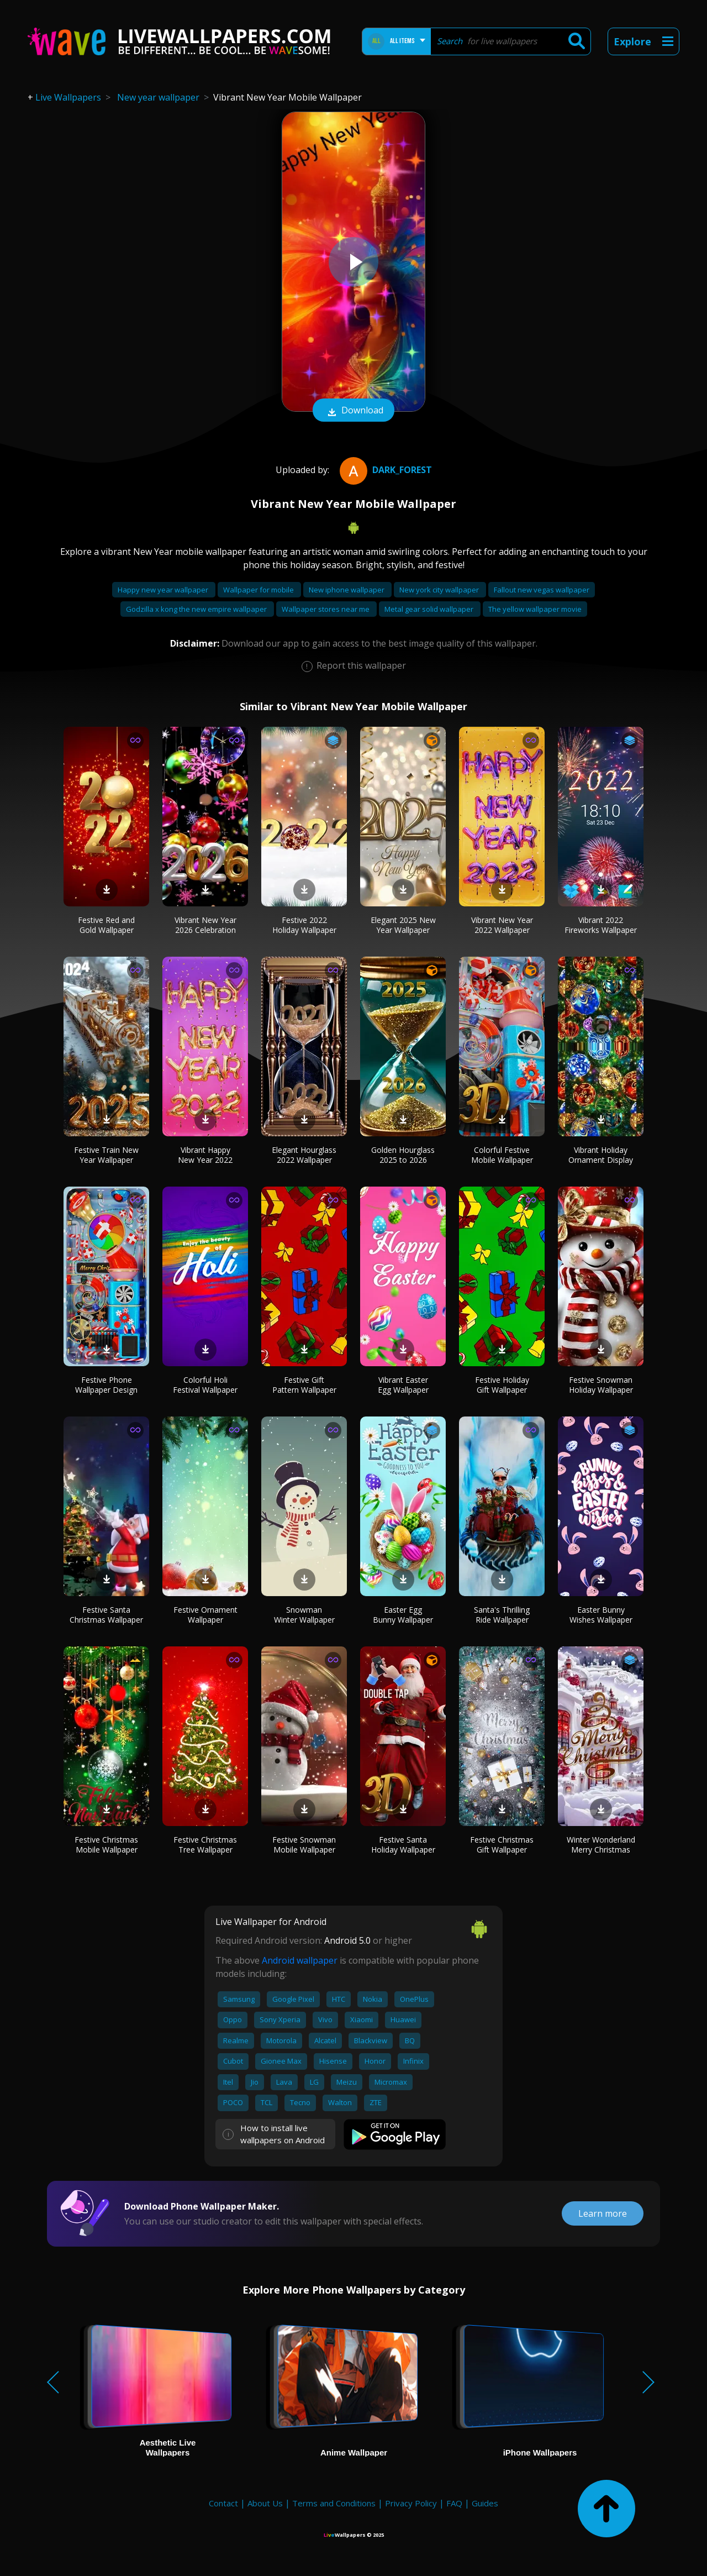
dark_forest (384, 470)
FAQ (454, 2503)
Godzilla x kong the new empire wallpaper (197, 609)
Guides (485, 2503)
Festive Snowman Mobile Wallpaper (304, 1844)
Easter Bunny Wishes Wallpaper (600, 1614)
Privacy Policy (411, 2503)
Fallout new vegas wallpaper (541, 590)
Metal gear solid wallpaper (429, 609)
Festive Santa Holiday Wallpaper (403, 1844)
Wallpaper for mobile (259, 590)
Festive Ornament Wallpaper (205, 1614)
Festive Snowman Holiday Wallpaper (601, 1384)
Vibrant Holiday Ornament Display (600, 1155)
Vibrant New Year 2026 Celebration (205, 925)
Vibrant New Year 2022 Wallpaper (502, 925)
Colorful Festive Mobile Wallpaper (502, 1155)
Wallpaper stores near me (326, 609)
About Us (265, 2503)
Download (353, 411)
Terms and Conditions (334, 2503)
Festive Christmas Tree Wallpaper (205, 1844)
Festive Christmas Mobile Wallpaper (106, 1844)
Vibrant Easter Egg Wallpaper (403, 1384)
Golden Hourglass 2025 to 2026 (403, 1155)
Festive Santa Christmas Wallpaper (106, 1614)
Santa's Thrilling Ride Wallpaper (502, 1614)
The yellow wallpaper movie (535, 609)
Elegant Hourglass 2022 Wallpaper (304, 1155)
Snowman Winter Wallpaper (304, 1614)
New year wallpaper (158, 97)
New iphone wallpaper (347, 590)
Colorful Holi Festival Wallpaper (205, 1384)
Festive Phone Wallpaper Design (106, 1384)
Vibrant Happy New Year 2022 (205, 1155)
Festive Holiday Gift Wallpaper (502, 1384)
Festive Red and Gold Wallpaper (106, 925)
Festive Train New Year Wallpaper (106, 1155)
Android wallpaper (299, 1960)
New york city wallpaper (440, 590)
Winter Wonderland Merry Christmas (601, 1844)
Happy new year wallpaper (164, 590)
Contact (223, 2503)
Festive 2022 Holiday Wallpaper (304, 925)
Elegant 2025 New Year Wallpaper (403, 925)
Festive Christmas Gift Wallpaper (502, 1844)
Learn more (602, 2213)
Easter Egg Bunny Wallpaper (403, 1614)
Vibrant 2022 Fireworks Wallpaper (600, 925)
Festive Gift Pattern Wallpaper (304, 1384)
